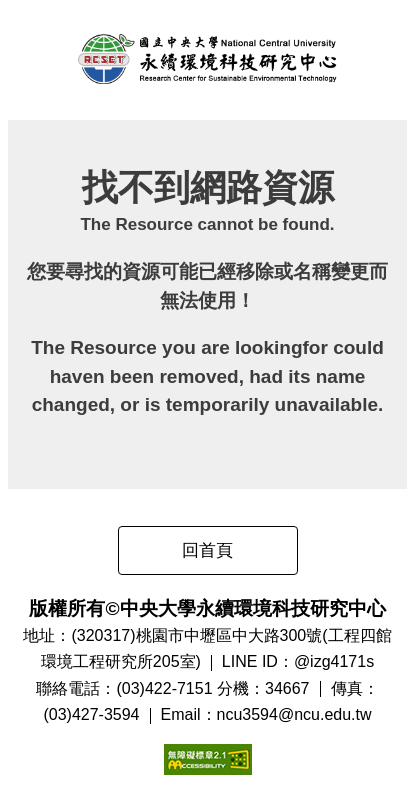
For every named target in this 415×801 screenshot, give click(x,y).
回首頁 (207, 550)
